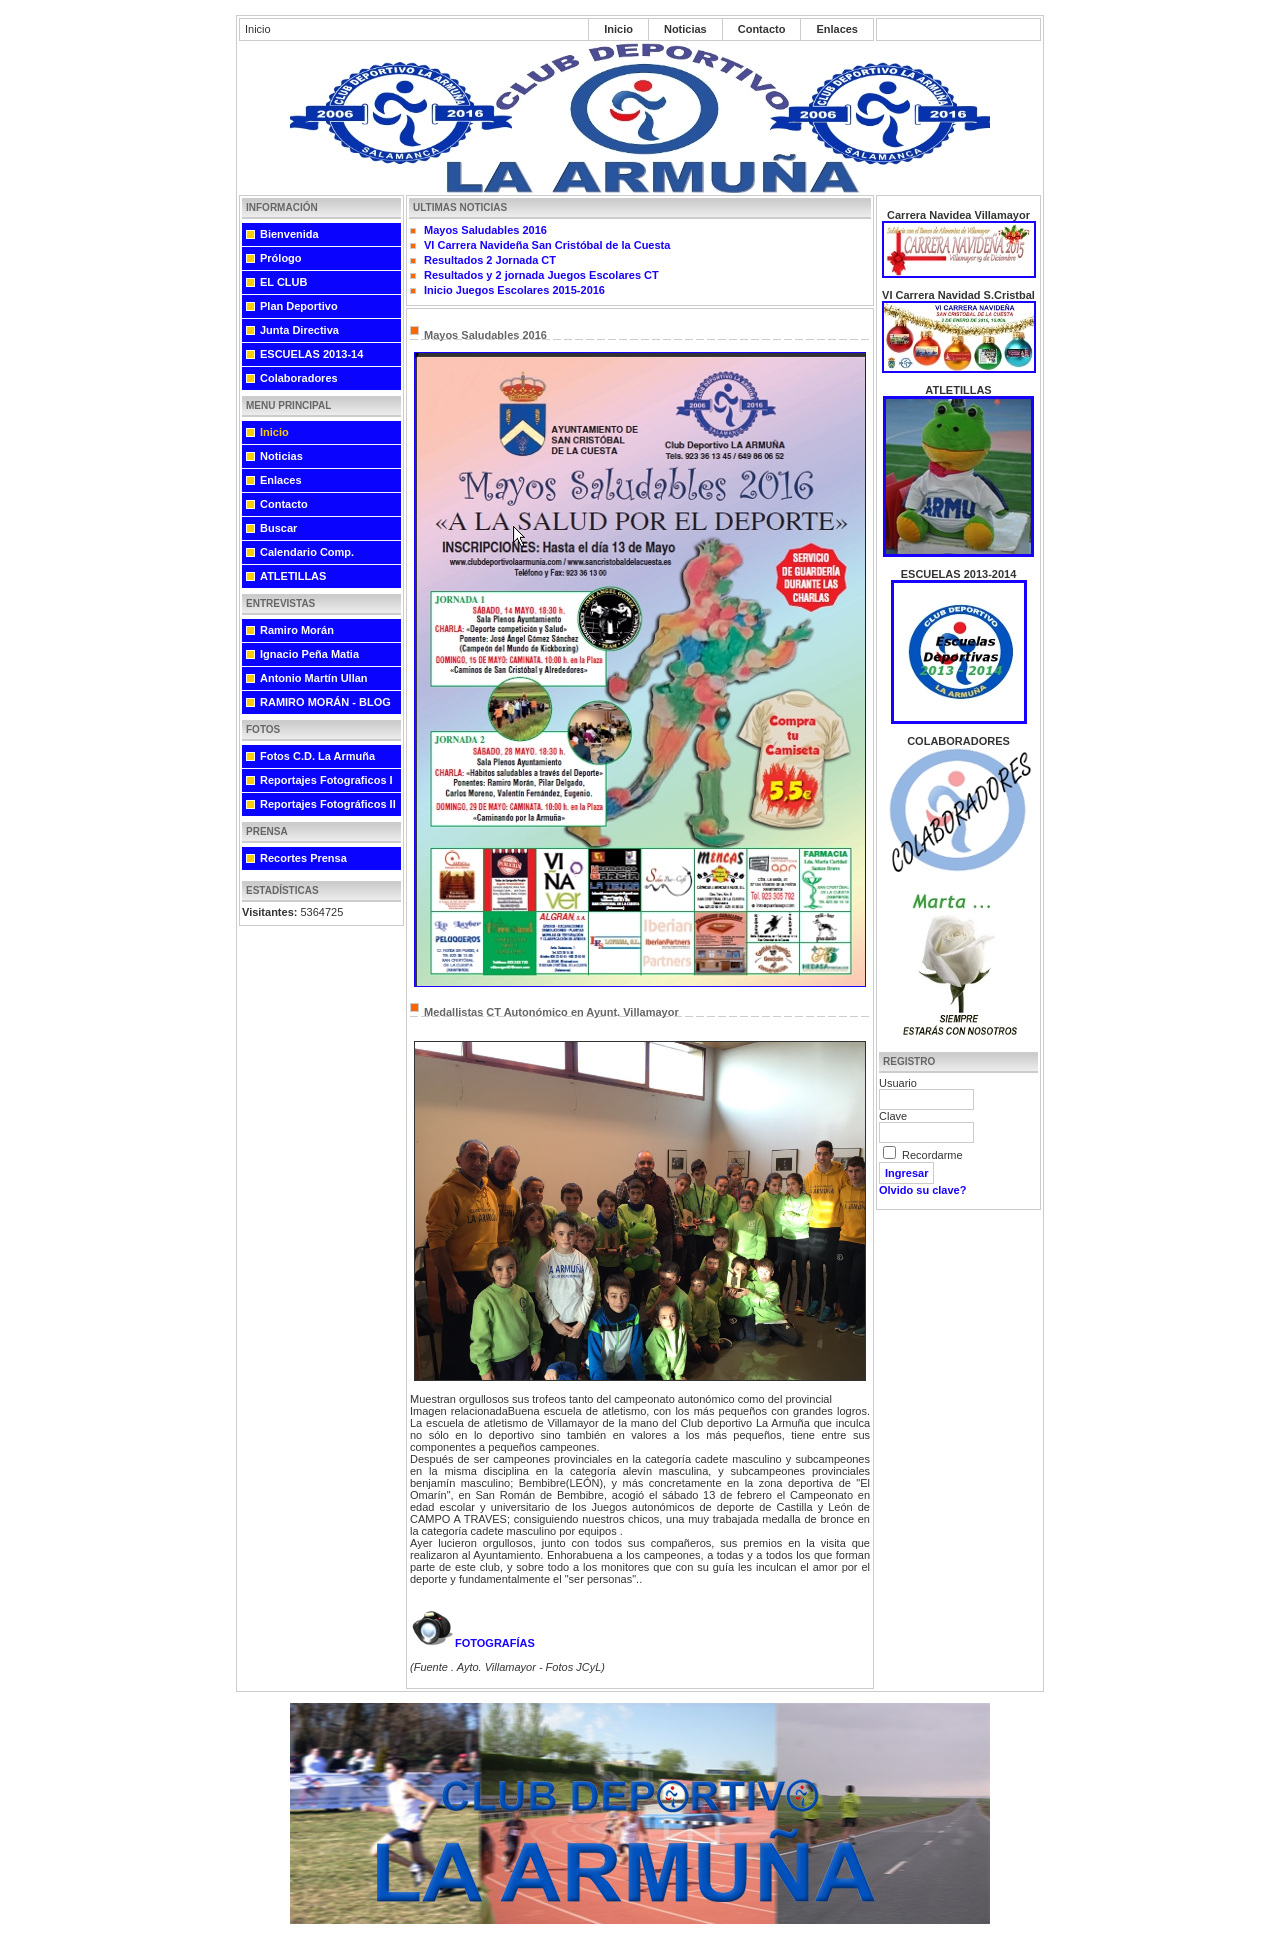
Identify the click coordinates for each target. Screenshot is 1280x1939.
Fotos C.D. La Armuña (317, 756)
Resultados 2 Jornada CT (490, 260)
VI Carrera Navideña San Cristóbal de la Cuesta (547, 245)
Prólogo (281, 258)
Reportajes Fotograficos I (326, 780)
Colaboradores (299, 378)
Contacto (762, 29)
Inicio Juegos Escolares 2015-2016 (514, 290)
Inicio (618, 29)
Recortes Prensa (303, 858)
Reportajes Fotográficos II (328, 804)
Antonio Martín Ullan (314, 678)
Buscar (278, 528)
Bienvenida (289, 234)
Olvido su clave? (922, 1190)
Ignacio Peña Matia (309, 654)
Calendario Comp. (307, 552)
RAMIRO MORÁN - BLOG (325, 702)
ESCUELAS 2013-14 (311, 354)
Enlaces (837, 29)
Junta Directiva (299, 330)
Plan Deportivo (299, 306)
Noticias (685, 29)
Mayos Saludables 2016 (485, 230)
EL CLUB (283, 282)
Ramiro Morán (297, 630)
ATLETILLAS (293, 576)
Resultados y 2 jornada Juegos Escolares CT (541, 275)
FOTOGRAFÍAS (472, 1643)
